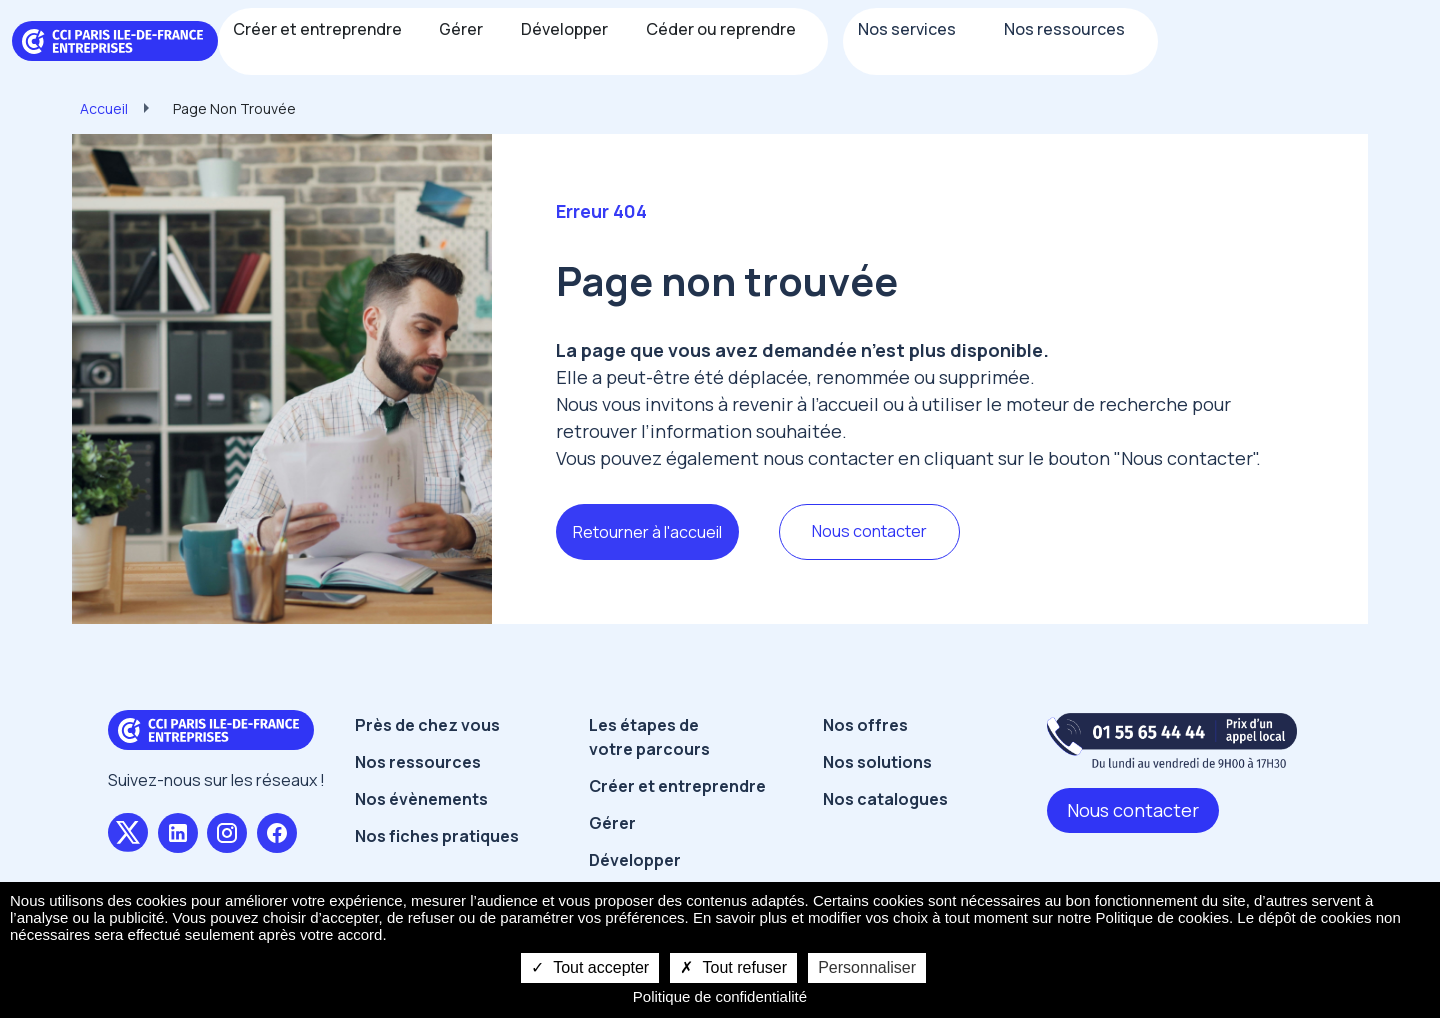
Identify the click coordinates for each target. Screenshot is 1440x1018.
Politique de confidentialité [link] (720, 996)
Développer (635, 860)
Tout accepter (590, 967)
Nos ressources (418, 762)
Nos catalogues (885, 799)
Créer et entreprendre (677, 786)
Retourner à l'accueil (647, 532)
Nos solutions (877, 762)
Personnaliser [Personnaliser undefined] (867, 967)
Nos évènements (421, 799)
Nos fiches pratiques (437, 836)
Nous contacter (869, 531)
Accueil (104, 108)
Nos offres (865, 725)
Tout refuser (733, 967)
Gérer (612, 823)
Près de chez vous (427, 725)
